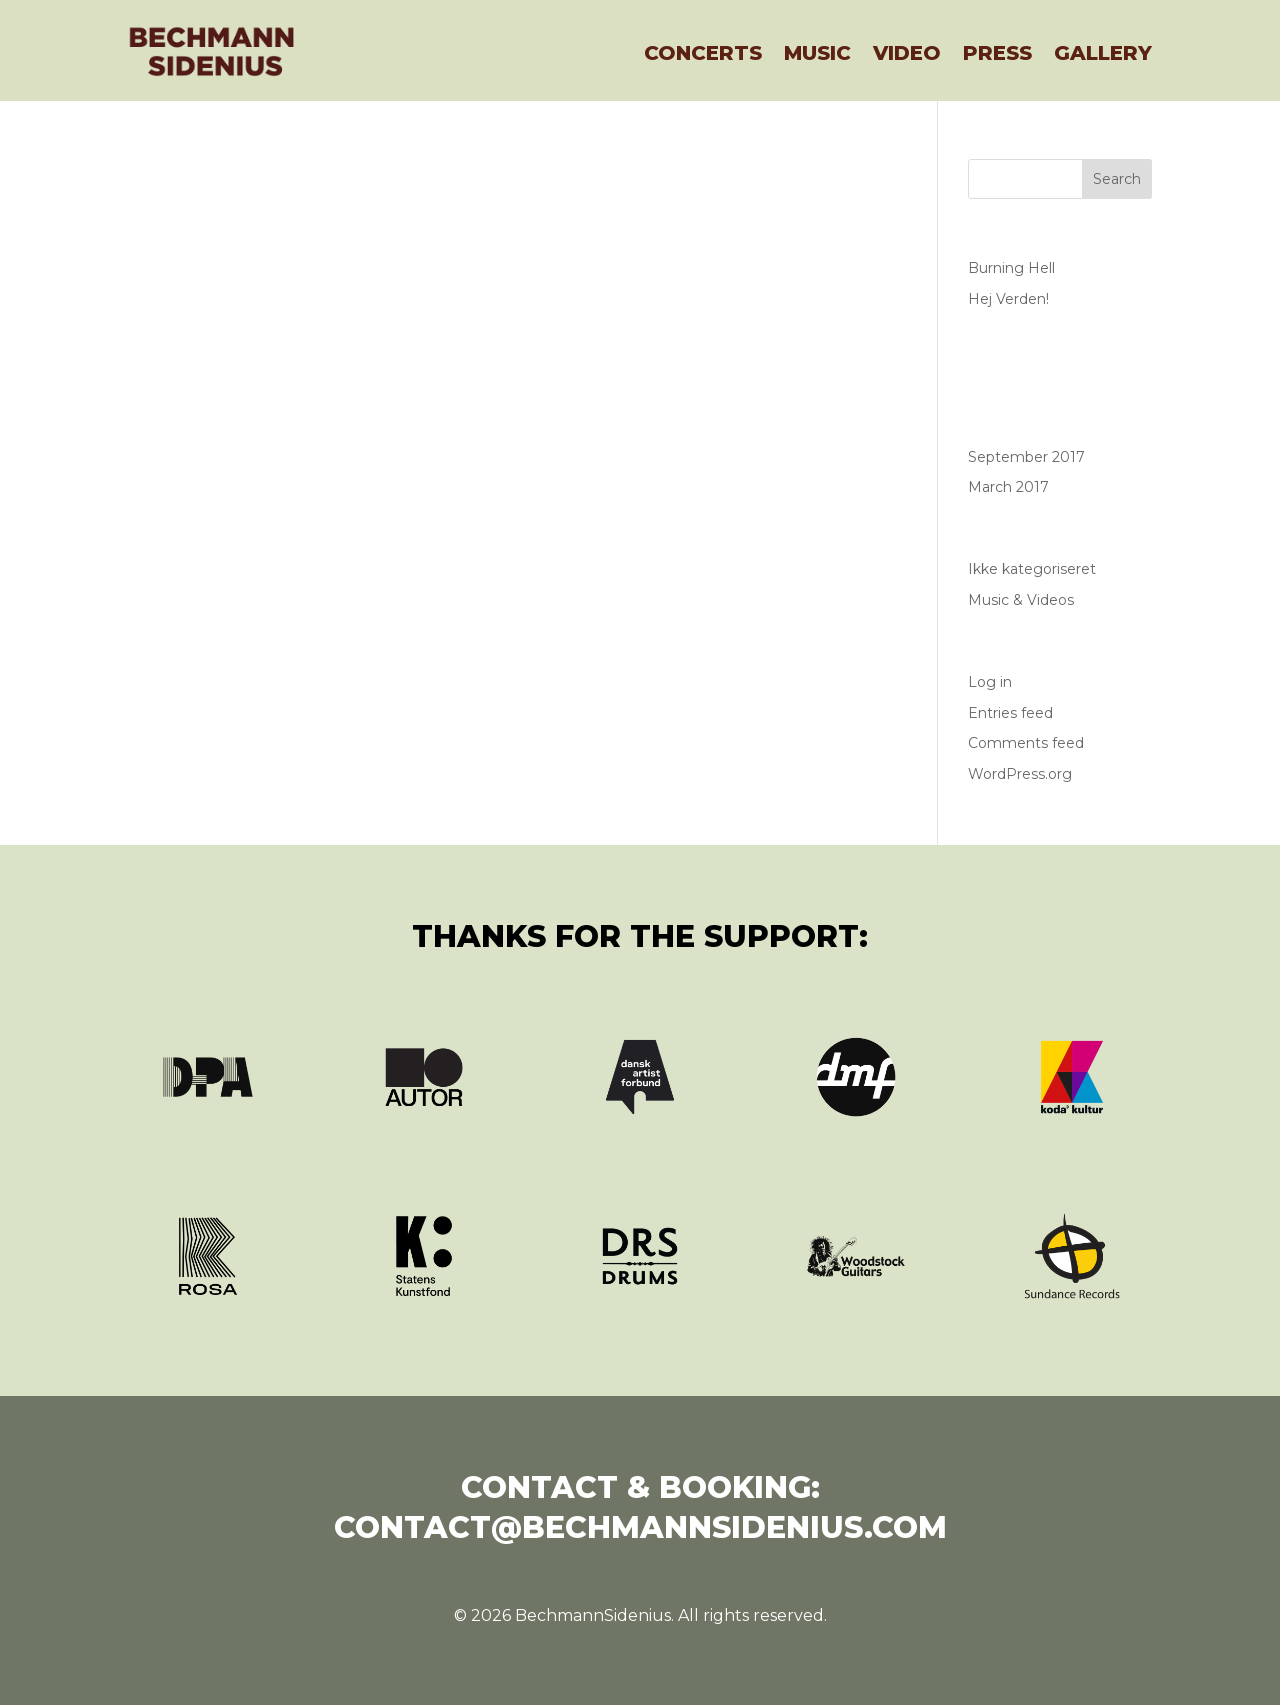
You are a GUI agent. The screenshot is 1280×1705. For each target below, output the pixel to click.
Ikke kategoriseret (1032, 569)
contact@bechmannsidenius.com (640, 1527)
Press (997, 53)
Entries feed (1010, 713)
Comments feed (1026, 743)
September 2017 (1026, 457)
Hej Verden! (1008, 299)
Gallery (1103, 53)
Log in (990, 682)
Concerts (703, 53)
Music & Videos (1021, 600)
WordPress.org (1020, 774)
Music (817, 53)
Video (907, 53)
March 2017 (1008, 487)
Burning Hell (1011, 268)
